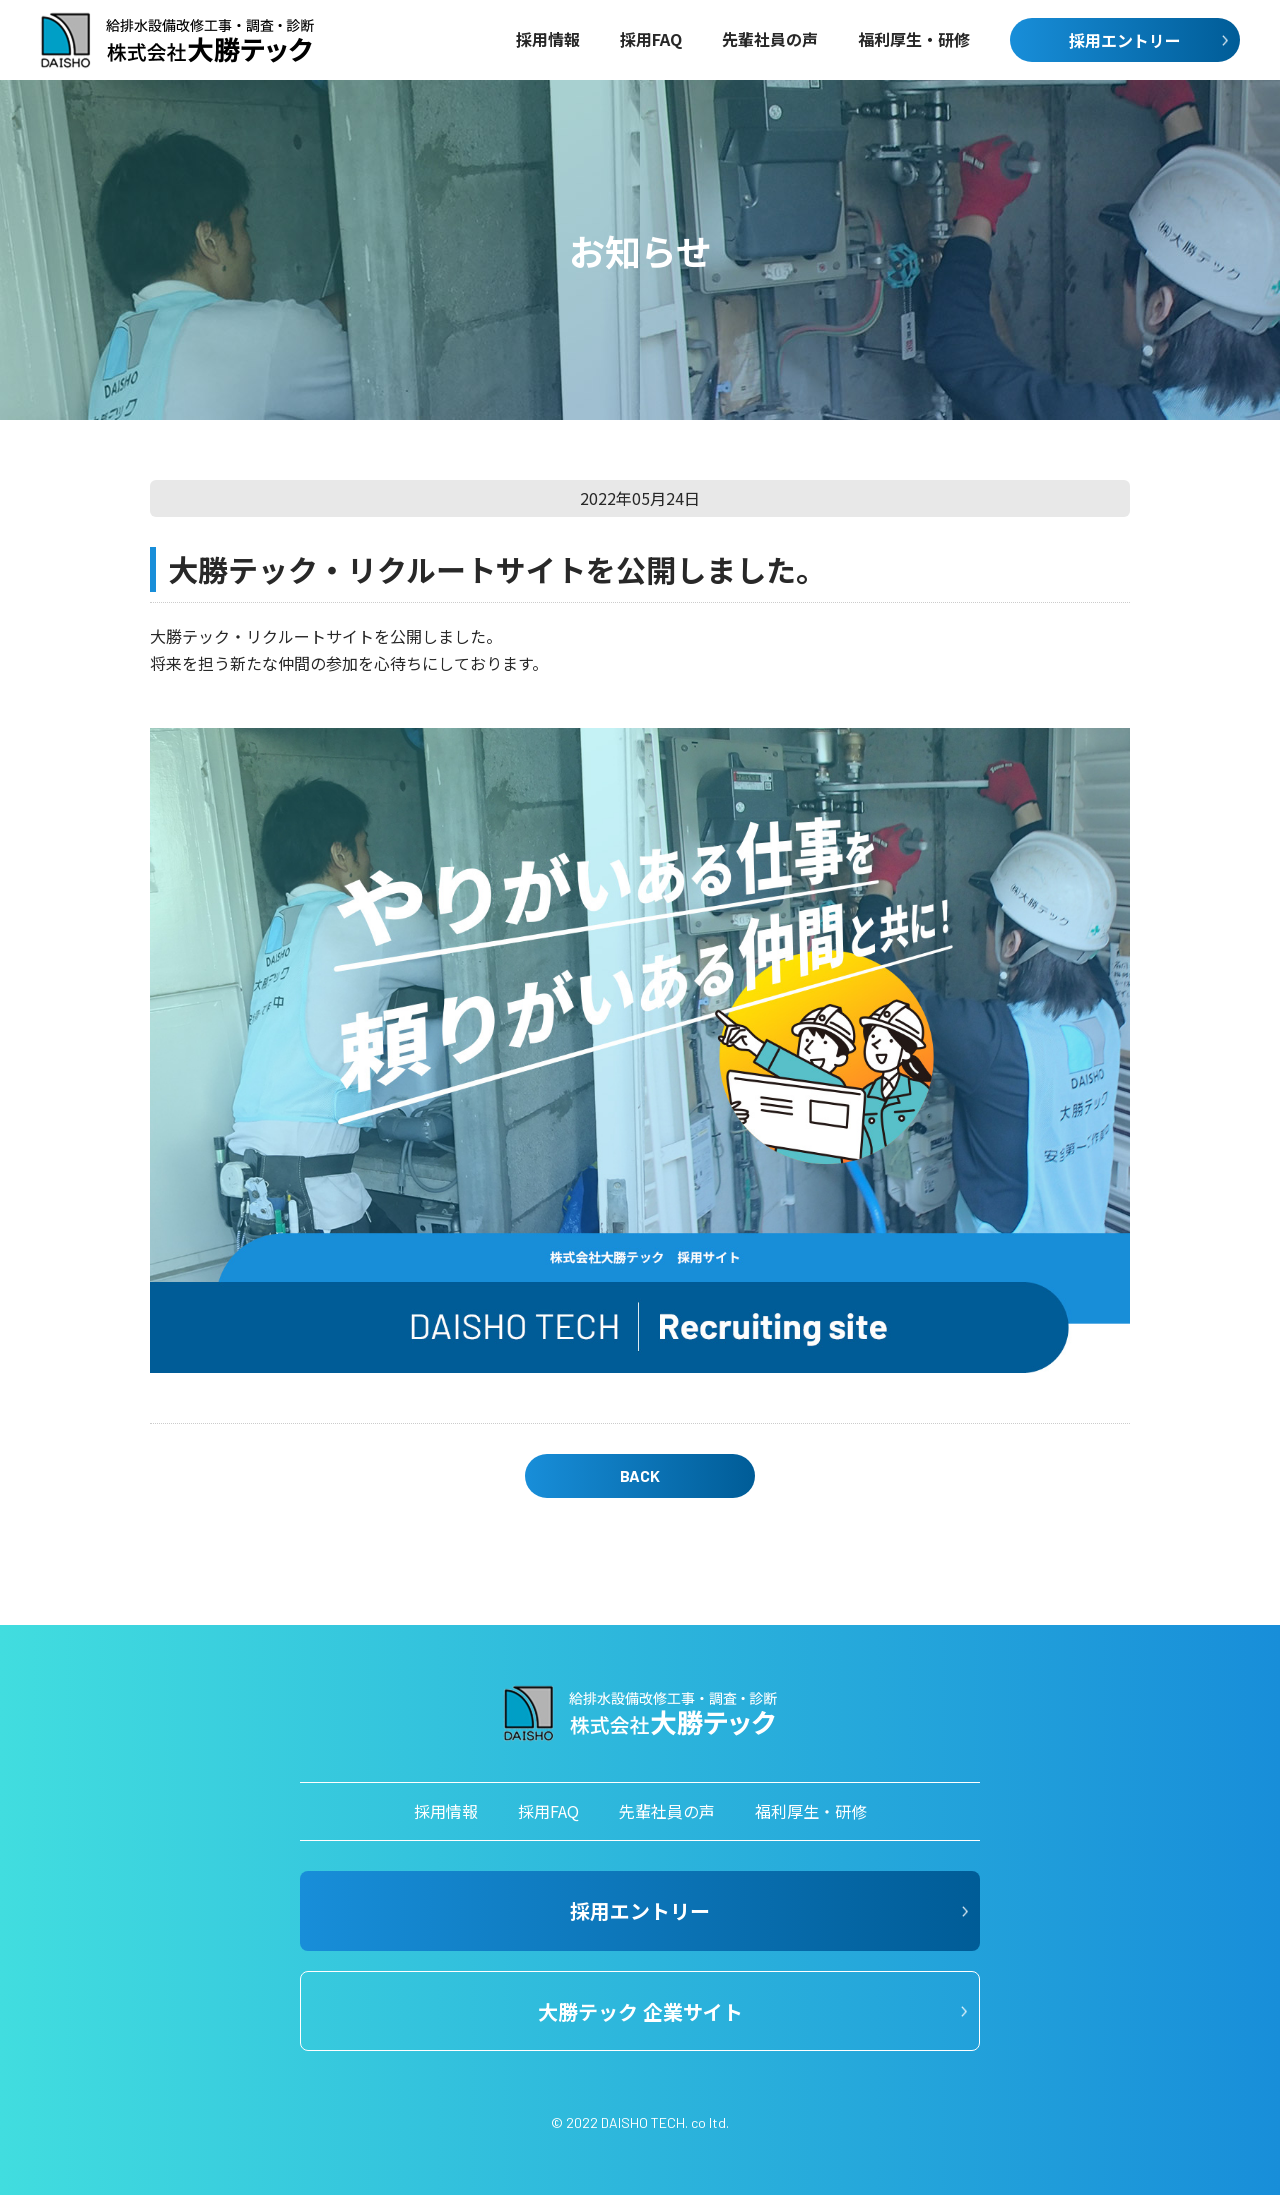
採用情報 (446, 1811)
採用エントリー (1125, 40)
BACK (640, 1475)
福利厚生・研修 (811, 1811)
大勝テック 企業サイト (640, 2011)
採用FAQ (548, 1811)
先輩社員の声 (667, 1811)
